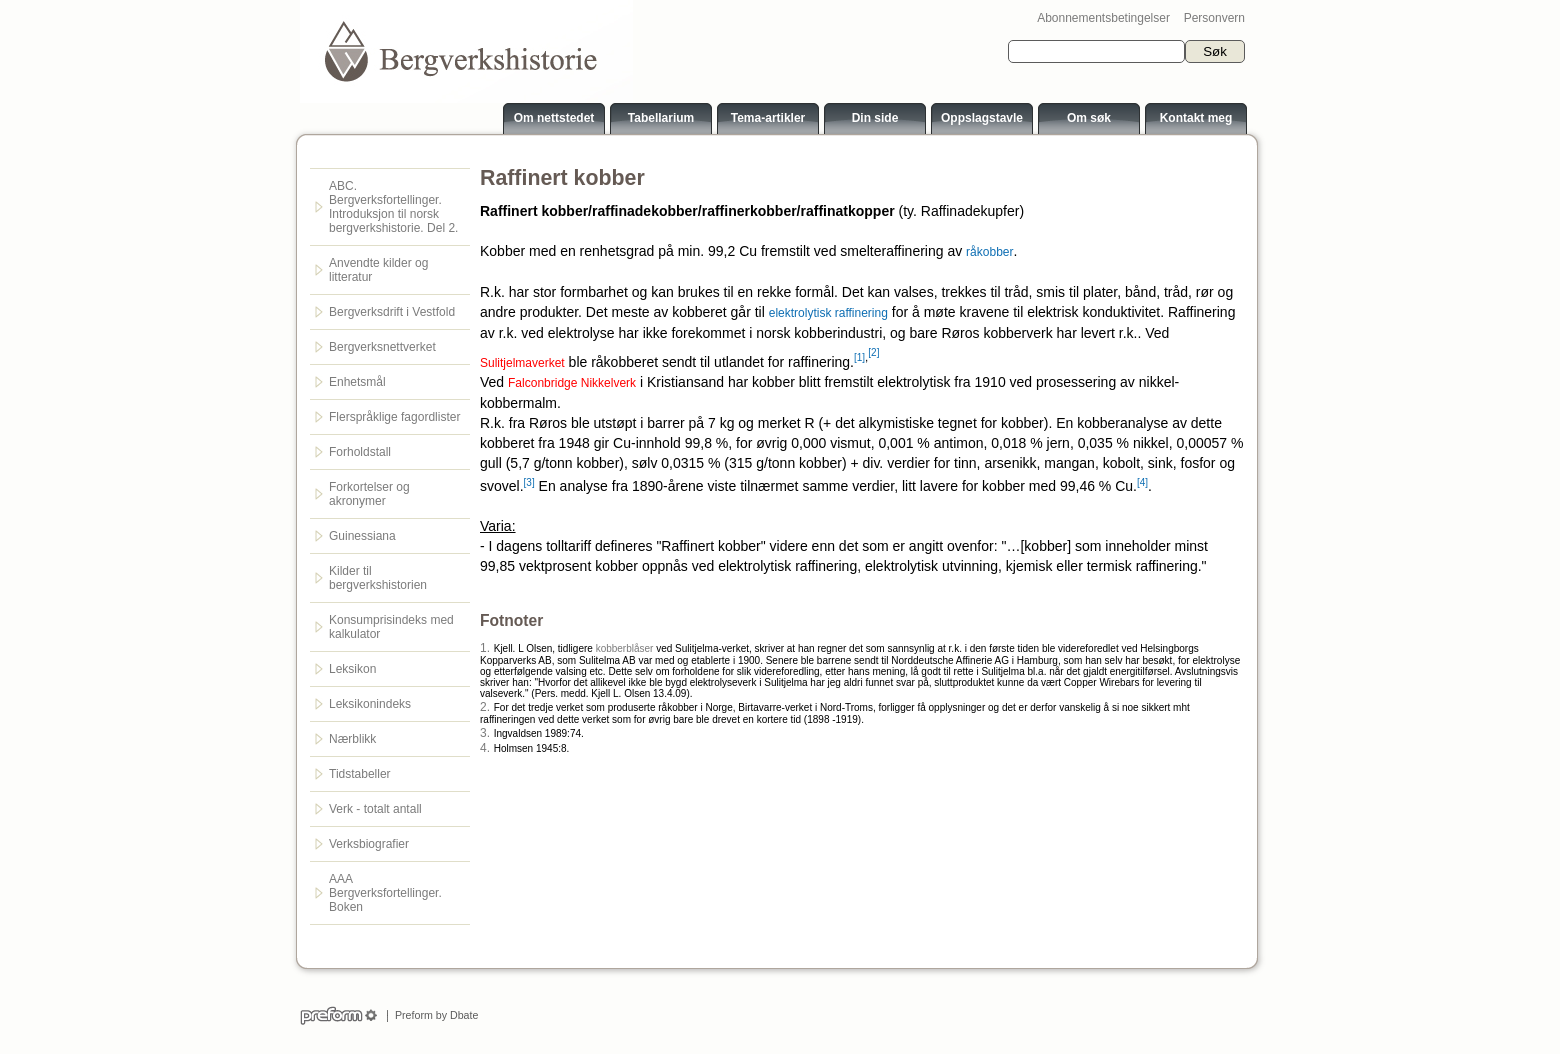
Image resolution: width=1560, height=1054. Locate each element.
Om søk (1089, 118)
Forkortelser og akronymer (369, 494)
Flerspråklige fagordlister (394, 417)
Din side (875, 118)
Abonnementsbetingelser (1103, 18)
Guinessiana (362, 536)
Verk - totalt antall (375, 809)
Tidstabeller (360, 774)
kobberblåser (625, 648)
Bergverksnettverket (382, 347)
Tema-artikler (768, 118)
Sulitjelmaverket (522, 362)
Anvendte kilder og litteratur (378, 270)
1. (485, 648)
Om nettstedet (554, 118)
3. (485, 733)
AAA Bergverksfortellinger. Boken (385, 893)
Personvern (1214, 18)
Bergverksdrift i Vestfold (392, 312)
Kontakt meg (1196, 118)
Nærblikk (352, 739)
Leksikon (352, 669)
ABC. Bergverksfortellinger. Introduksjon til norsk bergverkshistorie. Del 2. (393, 207)
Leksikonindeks (370, 704)
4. (485, 748)
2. (485, 707)
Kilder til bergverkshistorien (378, 578)
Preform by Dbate (433, 1015)
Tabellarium (661, 118)
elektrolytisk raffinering (828, 313)
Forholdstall (360, 452)
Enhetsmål (357, 382)
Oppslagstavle (982, 118)
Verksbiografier (369, 844)
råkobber (989, 252)
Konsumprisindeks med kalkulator (391, 627)
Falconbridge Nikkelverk (572, 383)
